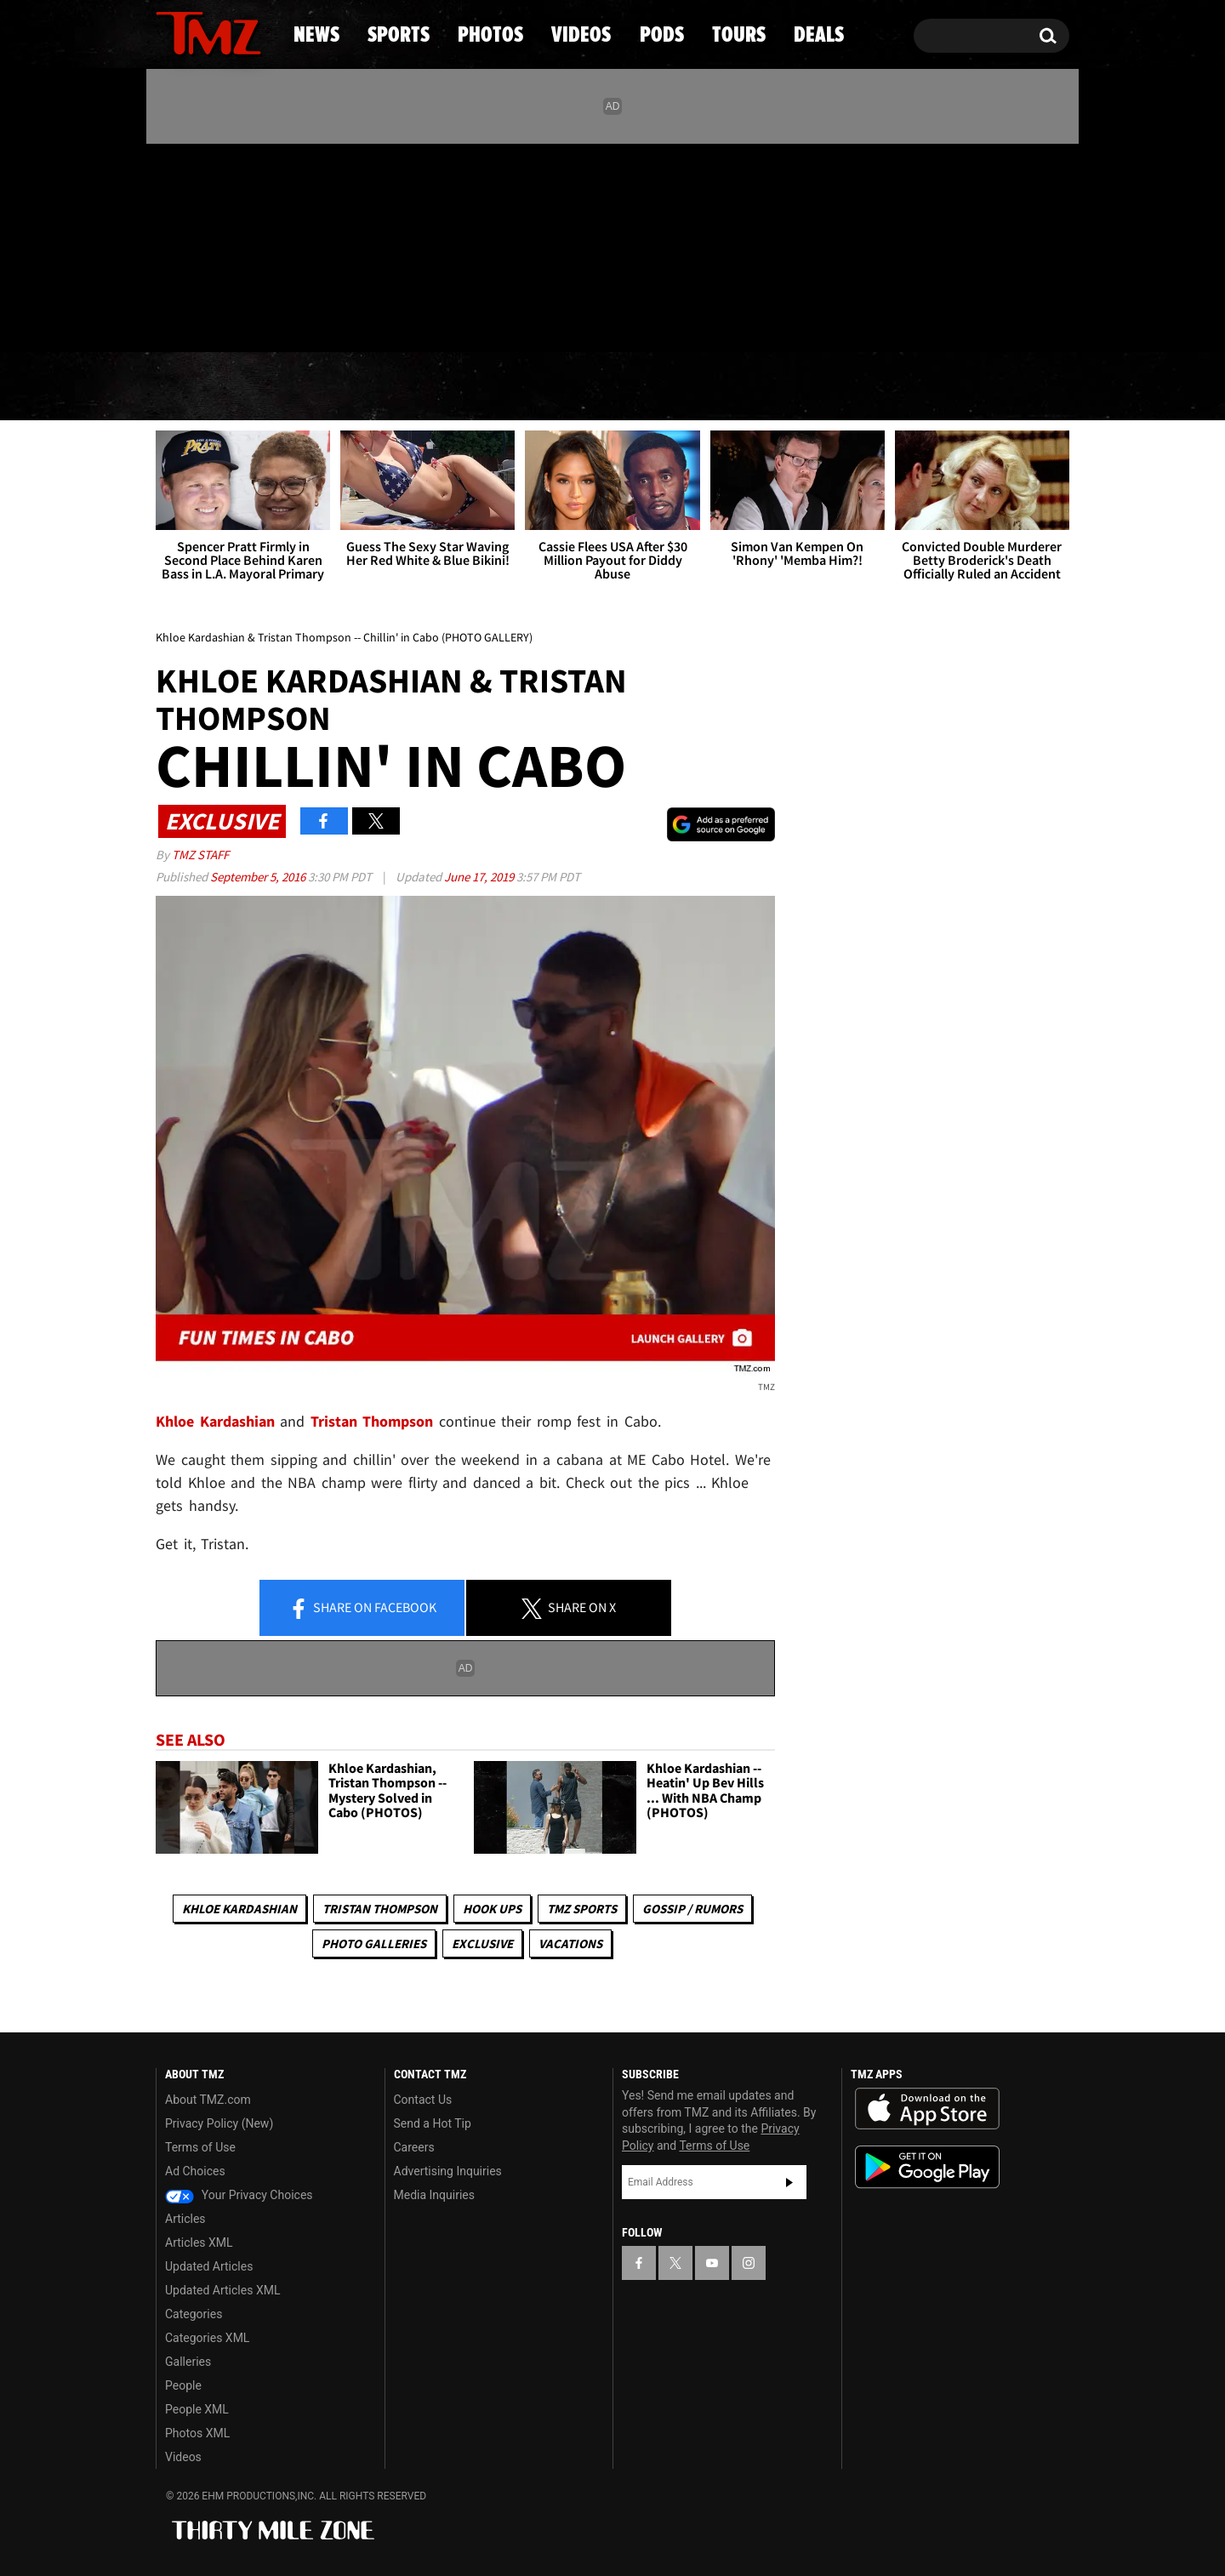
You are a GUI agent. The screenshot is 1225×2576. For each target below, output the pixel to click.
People (183, 2385)
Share (362, 1609)
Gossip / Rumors (692, 1909)
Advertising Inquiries (448, 2171)
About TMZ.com (208, 2099)
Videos (617, 387)
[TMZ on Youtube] (224, 244)
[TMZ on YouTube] (712, 2263)
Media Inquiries (434, 2195)
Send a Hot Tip (432, 2123)
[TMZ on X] (195, 244)
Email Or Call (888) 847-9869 (351, 318)
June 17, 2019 (480, 877)
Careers (414, 2147)
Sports (328, 387)
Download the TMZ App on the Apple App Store (927, 2109)
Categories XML (207, 2338)
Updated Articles (209, 2266)
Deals (996, 387)
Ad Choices (195, 2171)
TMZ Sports (582, 1909)
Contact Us (423, 2099)
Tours (868, 387)
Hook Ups (492, 1909)
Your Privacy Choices (239, 2195)
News (196, 387)
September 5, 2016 (259, 877)
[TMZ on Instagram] (256, 244)
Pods (744, 387)
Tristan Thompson (379, 1909)
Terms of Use (200, 2147)
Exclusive (482, 1943)
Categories (193, 2314)
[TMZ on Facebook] (170, 244)
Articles (185, 2219)
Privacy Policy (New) (219, 2123)
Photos (473, 387)
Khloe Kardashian (239, 1909)
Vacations (570, 1943)
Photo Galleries (374, 1943)
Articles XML (199, 2242)
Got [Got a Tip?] (209, 317)
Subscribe (789, 2182)
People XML (197, 2409)
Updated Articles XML (222, 2290)
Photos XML (197, 2433)
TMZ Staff (200, 854)
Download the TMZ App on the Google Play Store (927, 2167)
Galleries (188, 2361)
